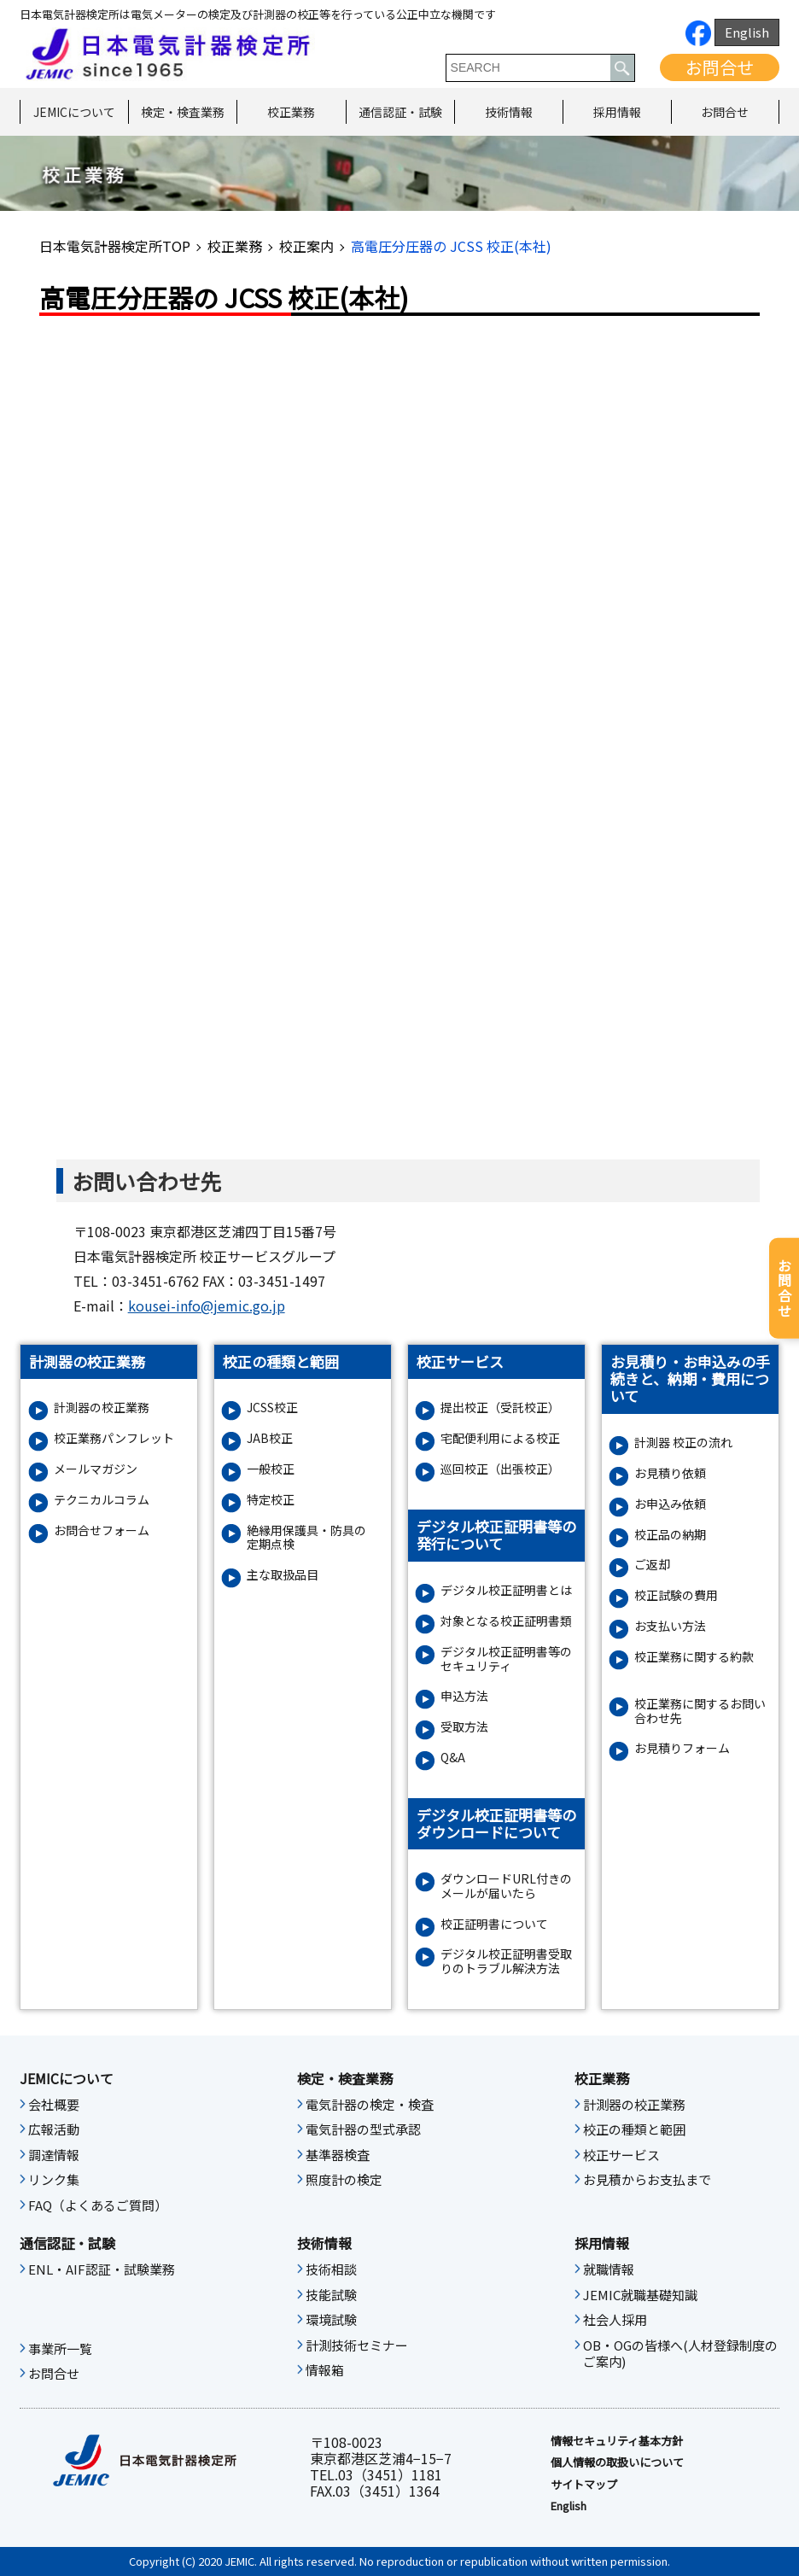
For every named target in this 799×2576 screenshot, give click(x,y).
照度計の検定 (344, 2179)
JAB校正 (270, 1438)
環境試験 (331, 2319)
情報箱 (325, 2370)
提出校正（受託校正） (500, 1407)
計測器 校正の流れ (683, 1442)
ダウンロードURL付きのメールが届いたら (506, 1886)
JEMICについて (74, 111)
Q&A (452, 1757)
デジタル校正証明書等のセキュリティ (506, 1659)
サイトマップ (584, 2484)
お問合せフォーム (101, 1530)
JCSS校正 (272, 1407)
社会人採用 (615, 2319)
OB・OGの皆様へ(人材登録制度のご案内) (680, 2354)
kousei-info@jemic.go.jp (206, 1305)
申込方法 (464, 1696)
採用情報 (617, 111)
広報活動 (53, 2129)
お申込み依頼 (670, 1504)
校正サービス (621, 2155)
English (747, 32)
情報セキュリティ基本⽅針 (617, 2441)
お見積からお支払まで (647, 2179)
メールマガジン (95, 1469)
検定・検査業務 (183, 111)
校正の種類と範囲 (634, 2129)
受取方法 (464, 1727)
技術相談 (331, 2269)
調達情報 (53, 2155)
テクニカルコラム (101, 1499)
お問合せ (719, 67)
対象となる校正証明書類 (506, 1621)
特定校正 (271, 1499)
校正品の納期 (670, 1534)
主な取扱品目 (282, 1575)
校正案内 (306, 246)
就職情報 (608, 2269)
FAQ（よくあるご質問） (97, 2205)
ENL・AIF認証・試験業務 (101, 2269)
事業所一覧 (60, 2348)
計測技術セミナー (357, 2345)
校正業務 (291, 111)
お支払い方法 (670, 1626)
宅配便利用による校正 (500, 1438)
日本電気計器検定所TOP (114, 246)
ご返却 (652, 1564)
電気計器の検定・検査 (370, 2104)
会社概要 (53, 2104)
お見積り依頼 (670, 1473)
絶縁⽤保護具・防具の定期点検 (306, 1537)
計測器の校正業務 (101, 1407)
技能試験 (331, 2295)
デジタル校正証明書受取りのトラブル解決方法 (506, 1961)
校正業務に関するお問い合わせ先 (700, 1711)
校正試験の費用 (676, 1595)
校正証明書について (494, 1924)
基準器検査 (338, 2155)
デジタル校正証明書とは (506, 1590)
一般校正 (271, 1469)
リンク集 (53, 2179)
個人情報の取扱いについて (617, 2462)
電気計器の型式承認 (363, 2129)
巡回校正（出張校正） (500, 1469)
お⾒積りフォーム (682, 1748)
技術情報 (509, 111)
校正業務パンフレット (114, 1438)
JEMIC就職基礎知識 (640, 2295)
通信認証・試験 (400, 111)
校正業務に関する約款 (694, 1657)
